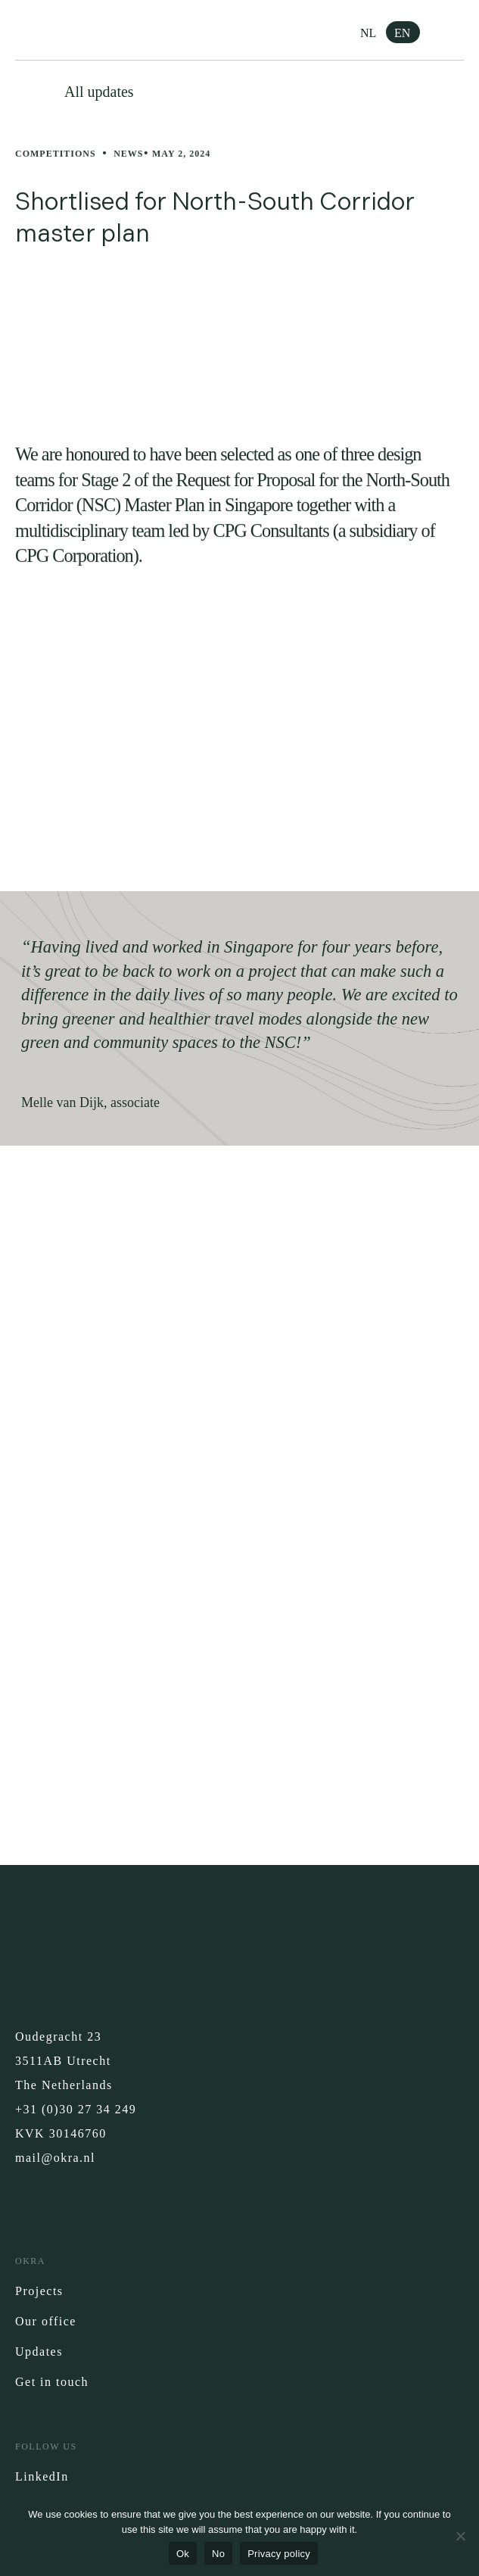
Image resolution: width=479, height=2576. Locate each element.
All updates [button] (99, 91)
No (218, 2553)
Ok (182, 2553)
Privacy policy (278, 2553)
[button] (452, 30)
